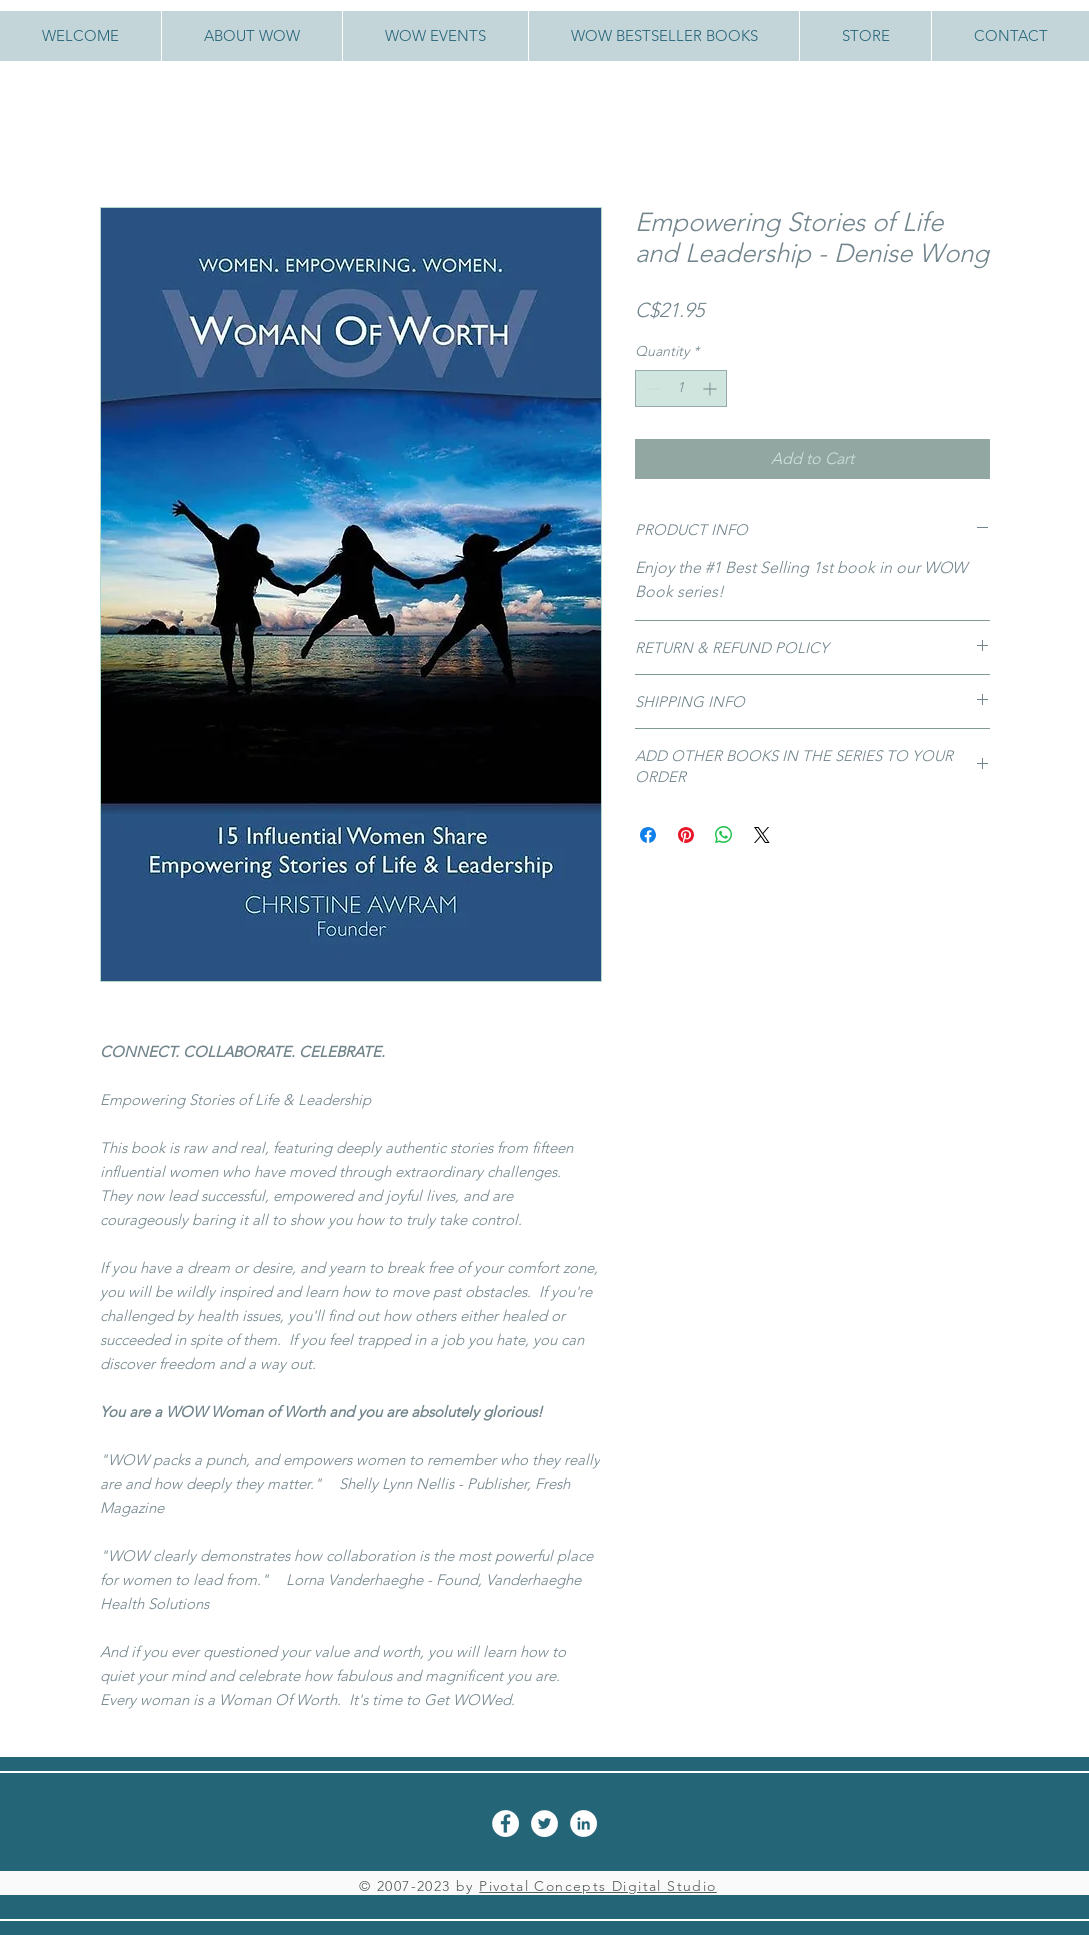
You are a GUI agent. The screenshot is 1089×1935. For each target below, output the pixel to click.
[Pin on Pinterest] (686, 835)
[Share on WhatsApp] (724, 835)
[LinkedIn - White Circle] (583, 1823)
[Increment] (711, 388)
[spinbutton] (681, 388)
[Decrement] (650, 388)
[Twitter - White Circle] (544, 1823)
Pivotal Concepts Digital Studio (597, 1886)
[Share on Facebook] (648, 835)
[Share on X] (762, 835)
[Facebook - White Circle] (505, 1823)
